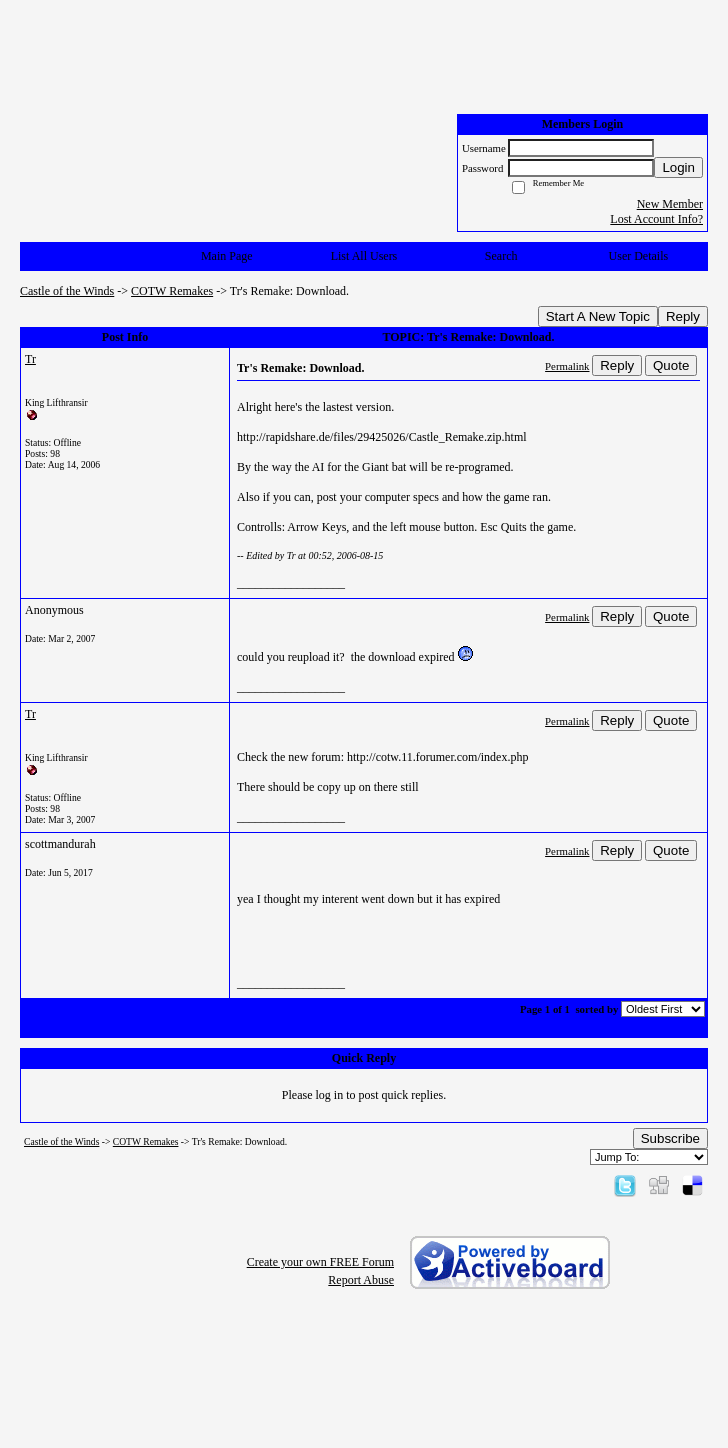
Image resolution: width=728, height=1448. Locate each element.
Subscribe (670, 1138)
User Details (639, 256)
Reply (683, 316)
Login (678, 167)
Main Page (227, 256)
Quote (671, 365)
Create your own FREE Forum (320, 1262)
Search (501, 256)
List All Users (364, 256)
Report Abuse (361, 1280)
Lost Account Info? (656, 219)
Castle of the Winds (67, 291)
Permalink (567, 366)
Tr (30, 359)
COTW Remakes (172, 291)
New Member (670, 204)
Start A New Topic (598, 316)
